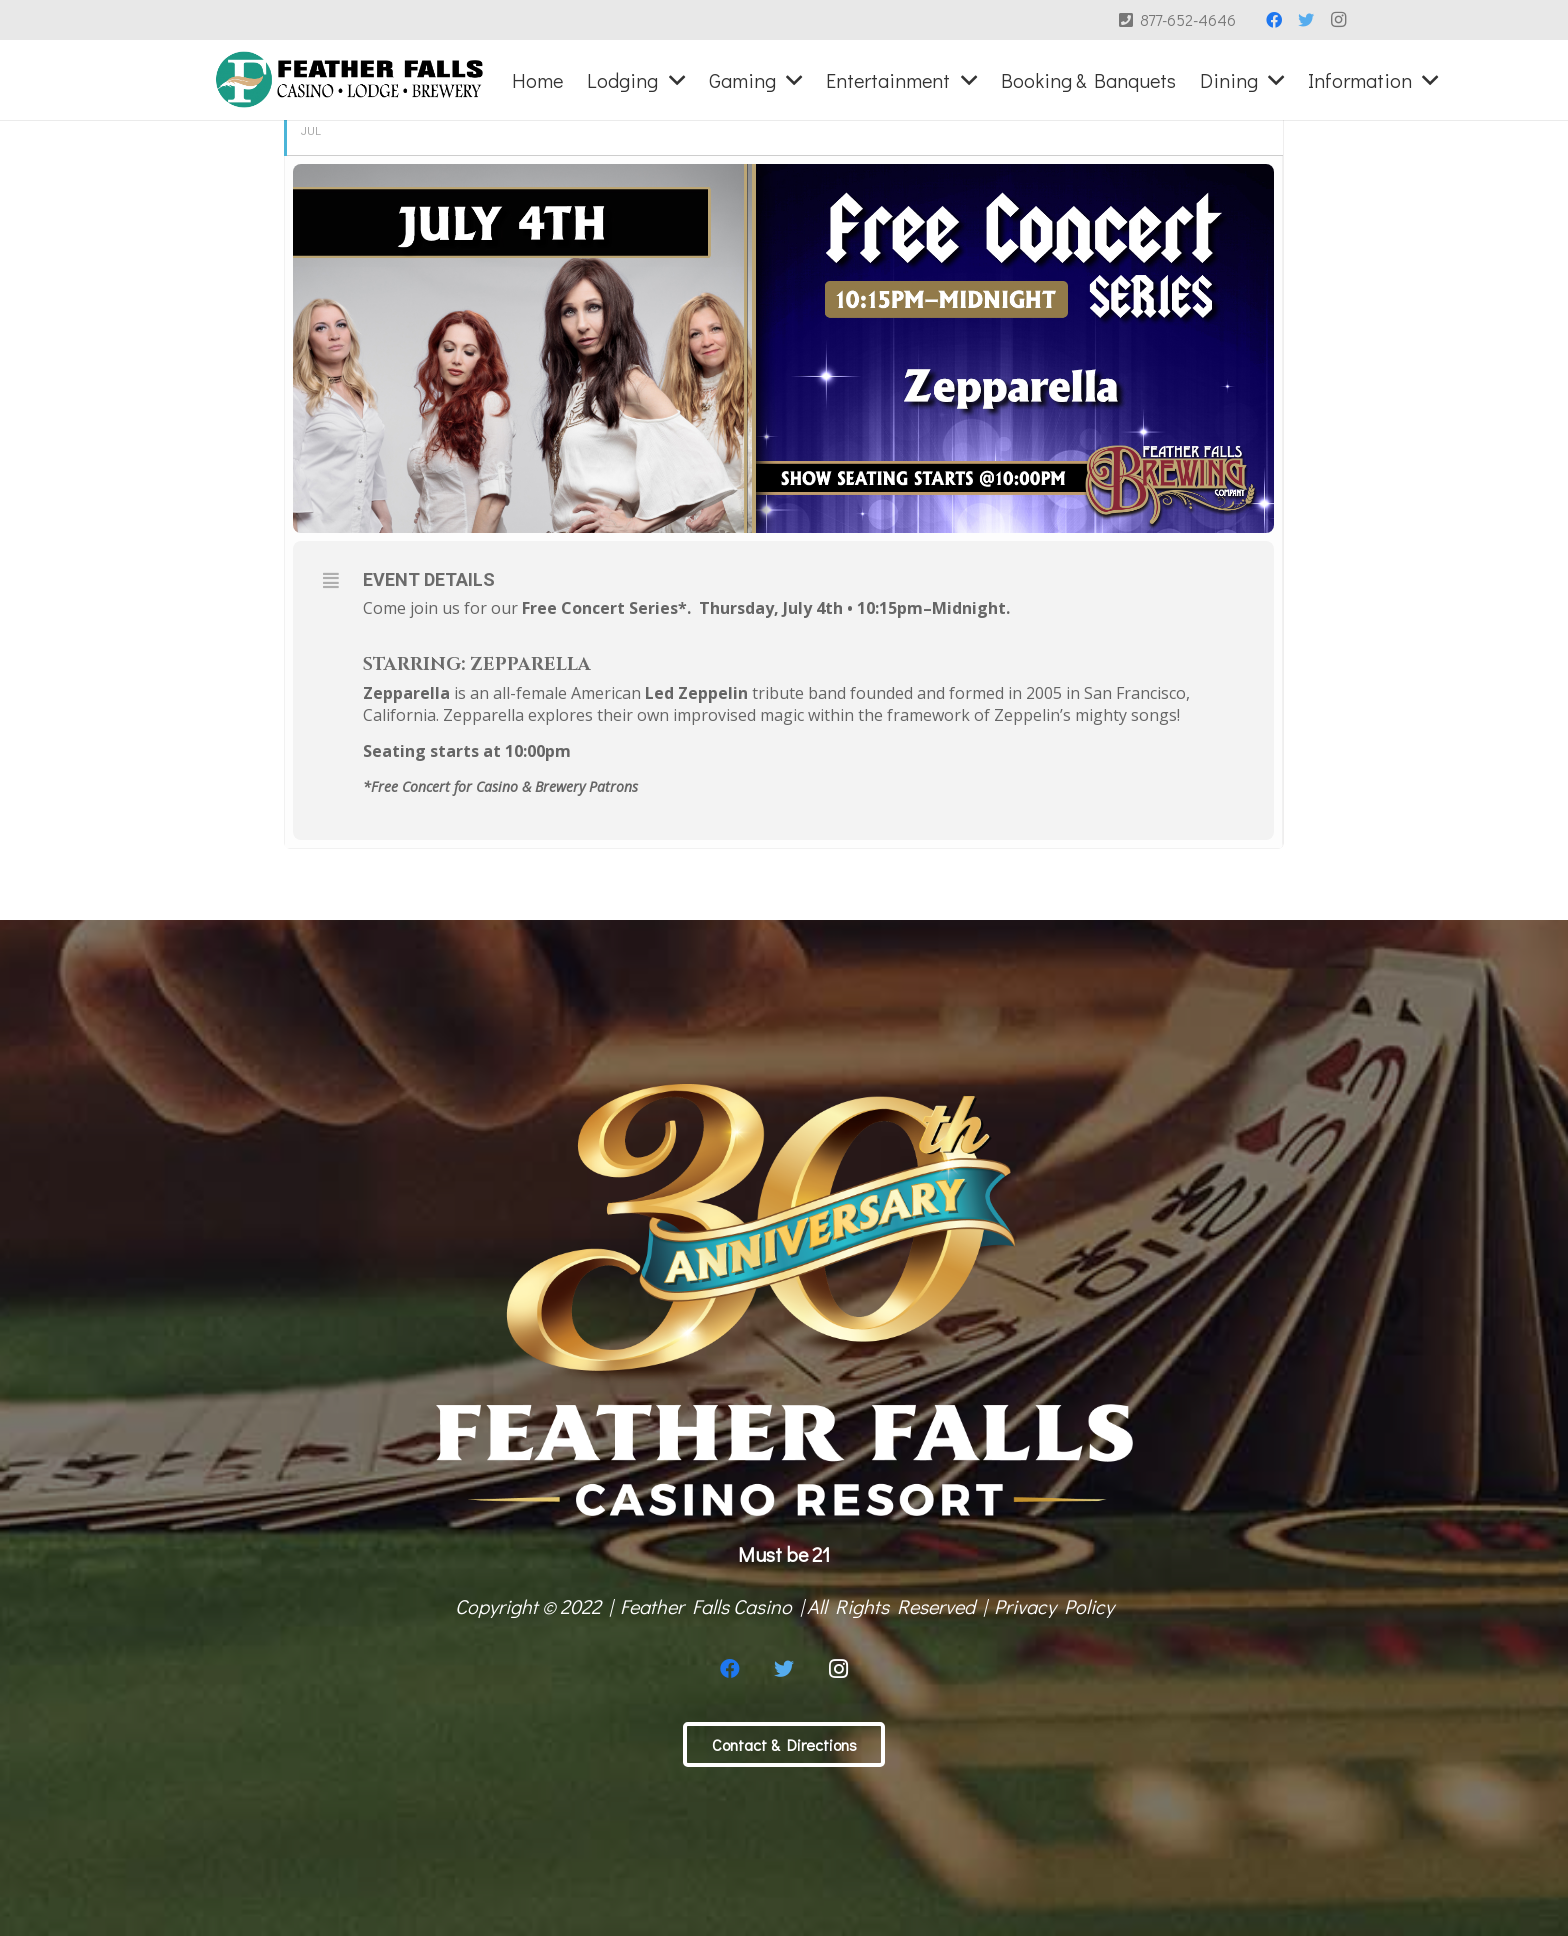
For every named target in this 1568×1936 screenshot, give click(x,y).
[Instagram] (1338, 20)
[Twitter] (1306, 20)
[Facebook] (1274, 20)
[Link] (349, 80)
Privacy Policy (1054, 1606)
